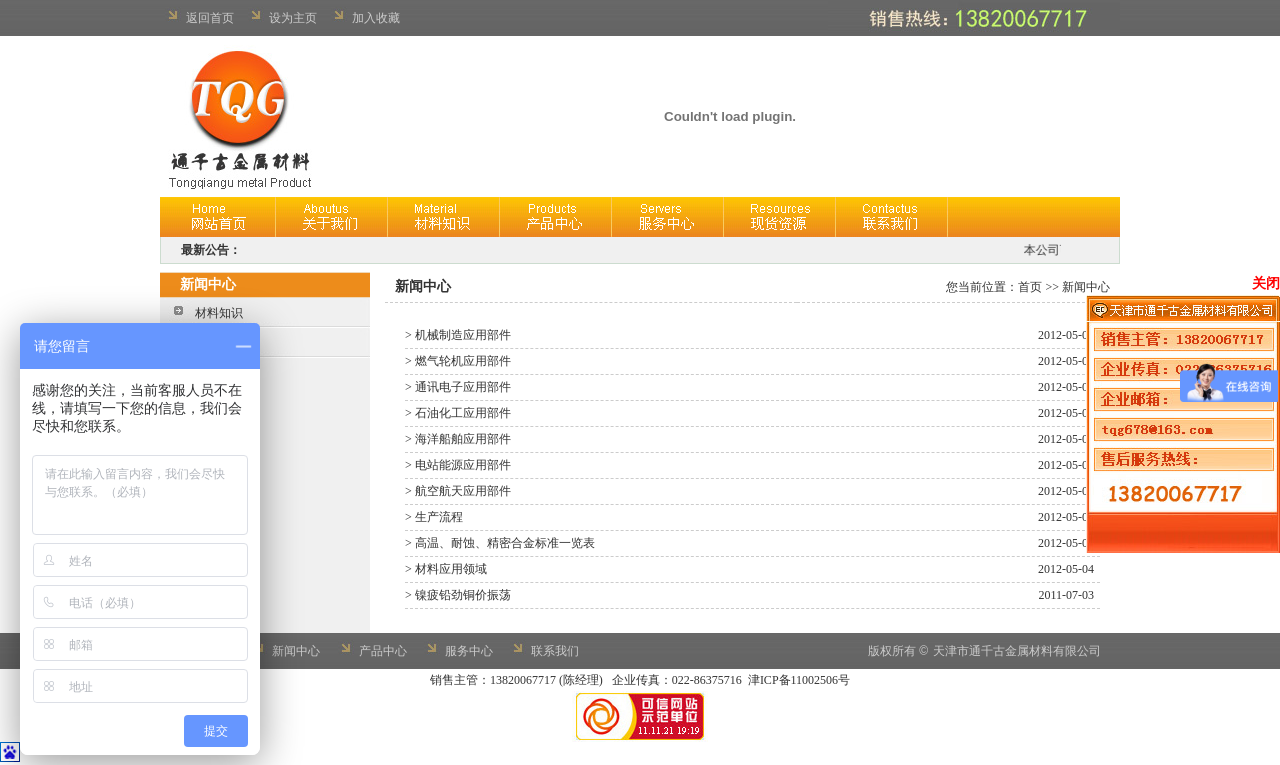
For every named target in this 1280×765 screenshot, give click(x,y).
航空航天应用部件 (463, 491)
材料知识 (219, 313)
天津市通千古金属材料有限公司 (1017, 651)
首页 (1030, 287)
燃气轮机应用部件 (463, 361)
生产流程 (439, 517)
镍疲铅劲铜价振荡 (463, 595)
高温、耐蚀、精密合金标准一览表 (505, 543)
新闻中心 (296, 651)
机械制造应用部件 (463, 335)
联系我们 (555, 651)
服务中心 (469, 651)
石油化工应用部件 (463, 413)
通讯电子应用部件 (463, 387)
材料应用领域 (451, 569)
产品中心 (383, 651)
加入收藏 (376, 18)
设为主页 (293, 18)
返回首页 (210, 18)
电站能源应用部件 (463, 465)
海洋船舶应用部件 (463, 439)
